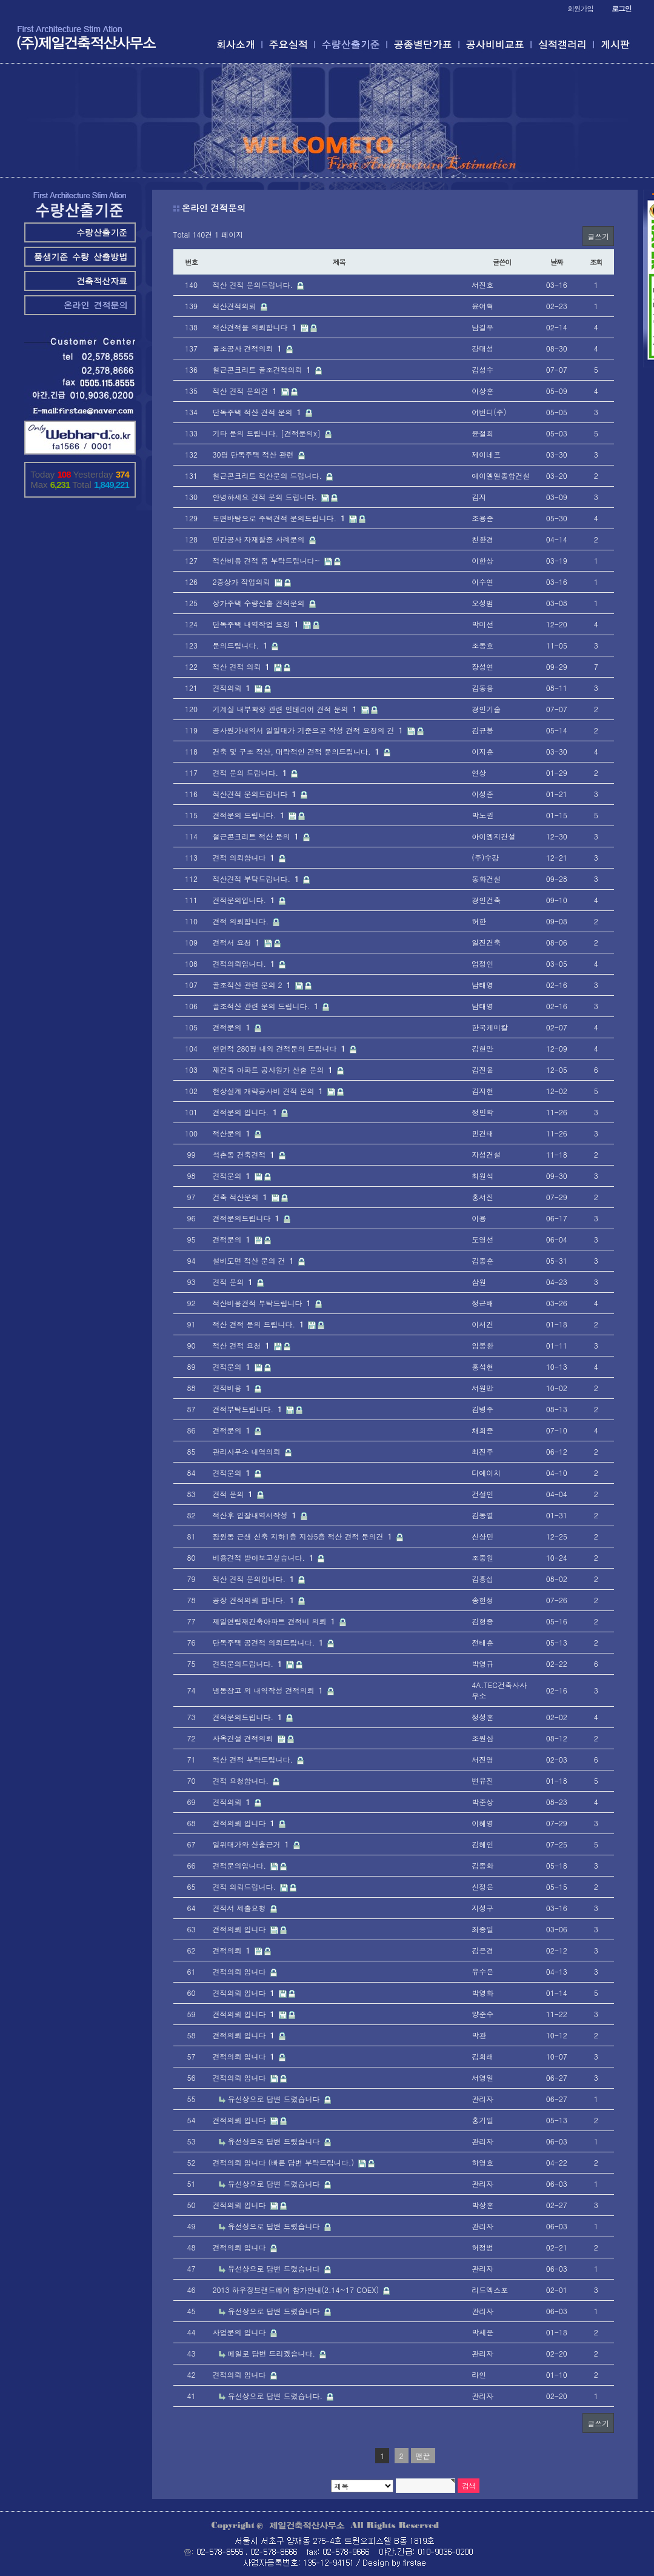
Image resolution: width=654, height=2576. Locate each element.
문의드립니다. (241, 645)
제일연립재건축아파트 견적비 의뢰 (275, 1621)
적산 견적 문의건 (246, 390)
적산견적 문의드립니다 (256, 794)
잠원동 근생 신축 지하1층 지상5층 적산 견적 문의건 (304, 1536)
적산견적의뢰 (236, 306)
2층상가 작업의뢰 (243, 581)
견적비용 (233, 1388)
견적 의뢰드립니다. (246, 1886)
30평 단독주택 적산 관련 (254, 454)
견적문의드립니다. (249, 1663)
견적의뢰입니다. (245, 963)
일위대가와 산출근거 (252, 1844)
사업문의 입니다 (241, 2332)
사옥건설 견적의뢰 (244, 1738)
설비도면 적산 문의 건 (254, 1260)
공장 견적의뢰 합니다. (255, 1600)
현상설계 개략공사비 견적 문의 (269, 1091)
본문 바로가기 (0, 0)
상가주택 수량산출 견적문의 (260, 603)
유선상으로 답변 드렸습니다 (275, 2099)
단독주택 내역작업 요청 (257, 624)
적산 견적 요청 (242, 1345)
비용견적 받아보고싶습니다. (264, 1557)
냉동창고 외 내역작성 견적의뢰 (269, 1690)
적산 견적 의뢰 (242, 666)
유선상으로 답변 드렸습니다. (276, 2396)
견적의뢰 (233, 687)
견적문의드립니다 (247, 1218)
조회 (596, 262)
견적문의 (233, 1027)
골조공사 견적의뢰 (248, 348)
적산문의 (233, 1133)
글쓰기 (598, 236)
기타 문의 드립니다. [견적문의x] (268, 433)
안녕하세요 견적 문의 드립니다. (266, 497)
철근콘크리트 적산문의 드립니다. (269, 475)
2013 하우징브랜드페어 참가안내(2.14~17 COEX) (297, 2289)
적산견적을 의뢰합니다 (256, 327)
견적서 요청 (237, 942)
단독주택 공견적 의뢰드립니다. (269, 1642)
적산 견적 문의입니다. (255, 1578)
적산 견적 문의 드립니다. (260, 1324)
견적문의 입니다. (246, 1112)
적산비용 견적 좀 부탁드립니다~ (268, 560)
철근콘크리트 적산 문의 (257, 836)
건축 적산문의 (241, 1197)
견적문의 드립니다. (250, 815)
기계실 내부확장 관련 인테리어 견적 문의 (286, 709)
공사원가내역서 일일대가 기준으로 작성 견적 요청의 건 (309, 730)
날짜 (556, 262)
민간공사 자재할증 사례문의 (260, 539)
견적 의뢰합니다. (242, 921)
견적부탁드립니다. (249, 1409)
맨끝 (423, 2456)
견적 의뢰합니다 (245, 857)
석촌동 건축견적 (245, 1154)
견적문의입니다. (245, 900)
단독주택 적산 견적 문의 (258, 412)
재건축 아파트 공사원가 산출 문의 (274, 1069)
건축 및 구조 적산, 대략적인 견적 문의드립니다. (297, 751)
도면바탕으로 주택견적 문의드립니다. (280, 518)
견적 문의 (234, 1281)
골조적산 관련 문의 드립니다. (267, 1006)
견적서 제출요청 (241, 1908)
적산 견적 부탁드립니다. (254, 1759)
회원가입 (580, 8)
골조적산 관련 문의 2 (253, 984)
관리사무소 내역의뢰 (248, 1451)
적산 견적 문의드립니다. (254, 284)
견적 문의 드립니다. (251, 772)
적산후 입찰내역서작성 (256, 1515)
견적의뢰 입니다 (245, 1823)
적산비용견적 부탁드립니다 (263, 1303)
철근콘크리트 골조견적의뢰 (263, 369)
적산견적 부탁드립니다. (257, 878)
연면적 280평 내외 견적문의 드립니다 (280, 1048)
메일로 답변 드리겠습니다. (273, 2353)
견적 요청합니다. (242, 1780)
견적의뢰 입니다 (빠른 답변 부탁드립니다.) (285, 2162)
